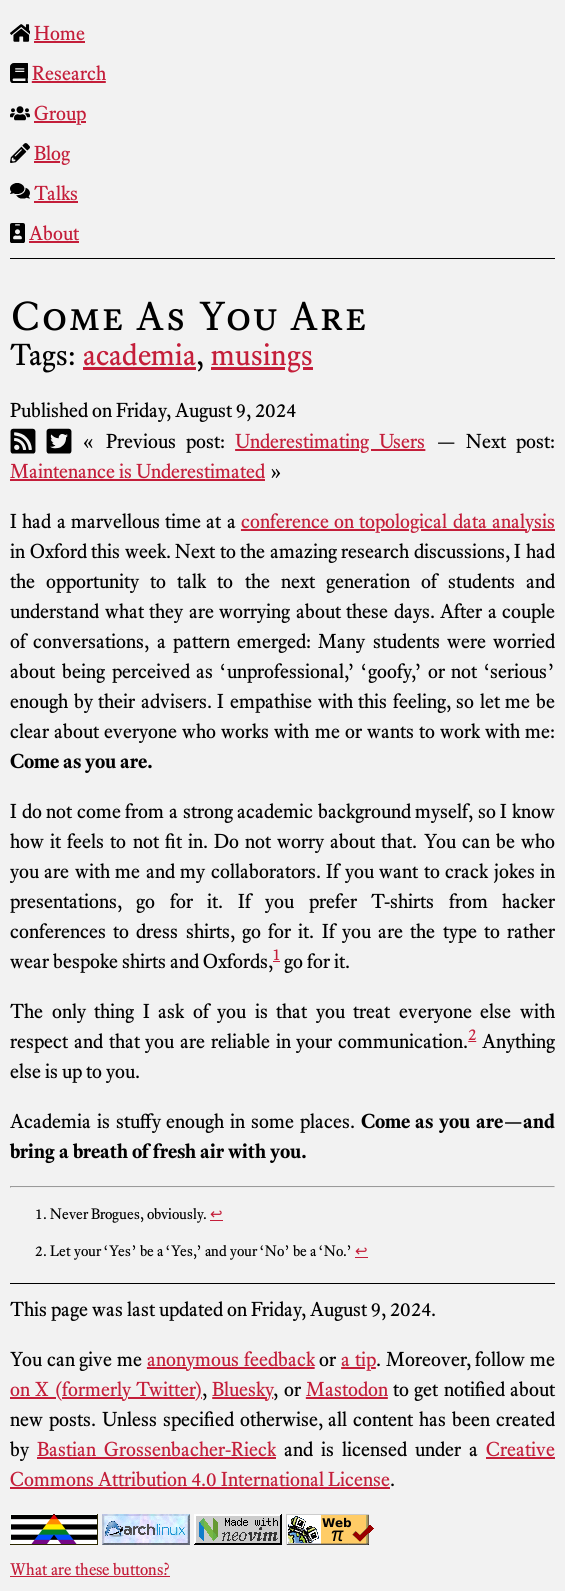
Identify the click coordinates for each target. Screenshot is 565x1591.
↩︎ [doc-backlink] (216, 1214)
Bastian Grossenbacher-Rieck (156, 1449)
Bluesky (242, 1389)
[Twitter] (59, 441)
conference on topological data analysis (398, 521)
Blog (52, 153)
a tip (358, 1359)
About (54, 233)
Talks (56, 193)
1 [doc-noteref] (276, 954)
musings (262, 355)
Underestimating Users (330, 441)
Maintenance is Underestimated (137, 471)
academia (139, 355)
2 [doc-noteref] (472, 1034)
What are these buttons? (90, 1569)
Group (60, 113)
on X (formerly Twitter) (106, 1389)
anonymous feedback (231, 1359)
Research (69, 73)
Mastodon (347, 1389)
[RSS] (23, 441)
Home (59, 33)
